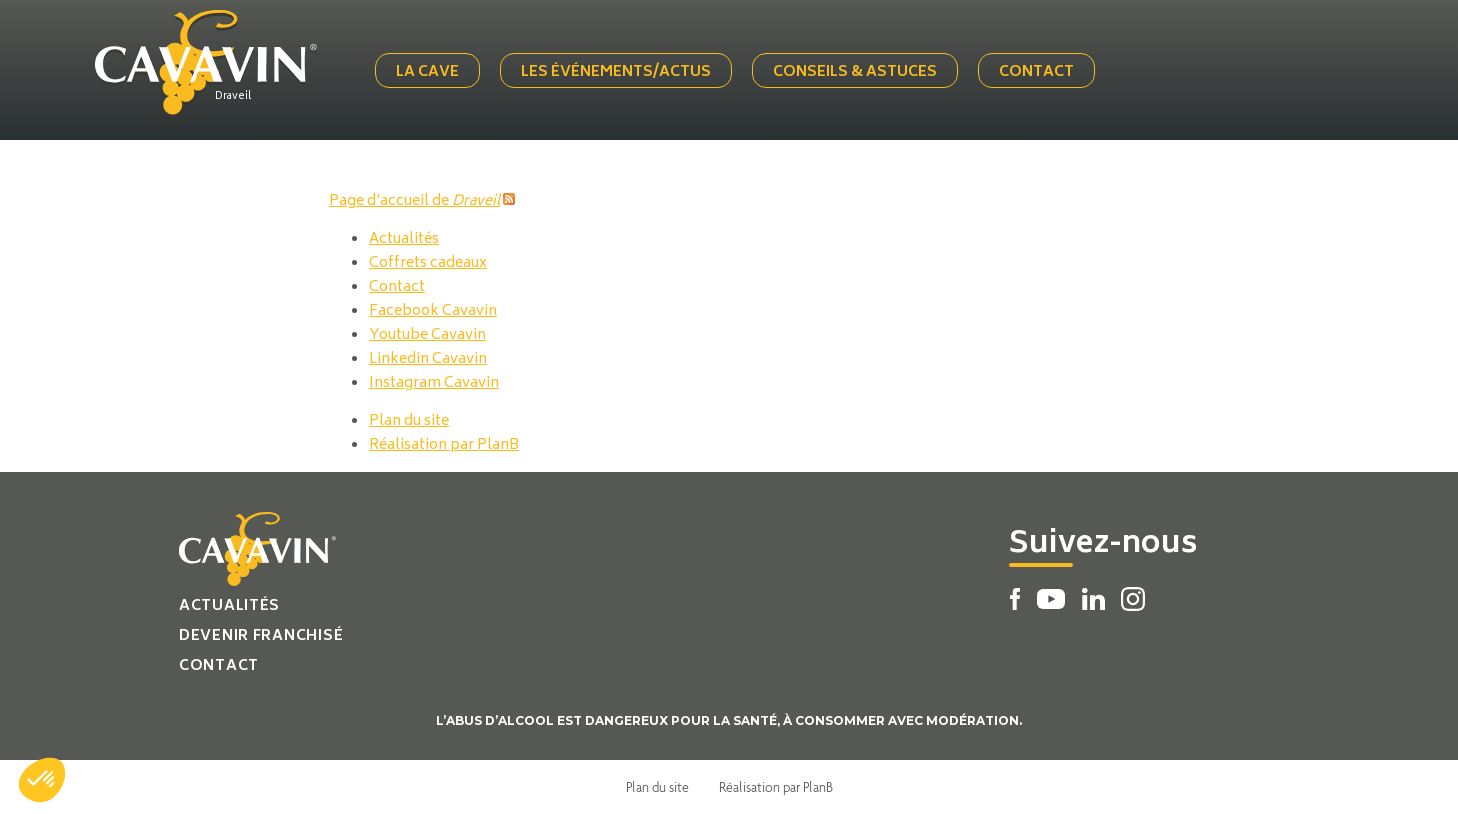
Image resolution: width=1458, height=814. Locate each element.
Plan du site (409, 421)
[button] (42, 780)
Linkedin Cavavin (428, 359)
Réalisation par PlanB (444, 445)
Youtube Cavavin (427, 335)
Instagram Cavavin (434, 383)
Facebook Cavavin (433, 311)
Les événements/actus (616, 72)
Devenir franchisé (261, 636)
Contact (1036, 72)
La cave (427, 72)
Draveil (233, 97)
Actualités (404, 239)
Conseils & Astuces (855, 72)
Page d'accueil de (414, 201)
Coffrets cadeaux (428, 263)
